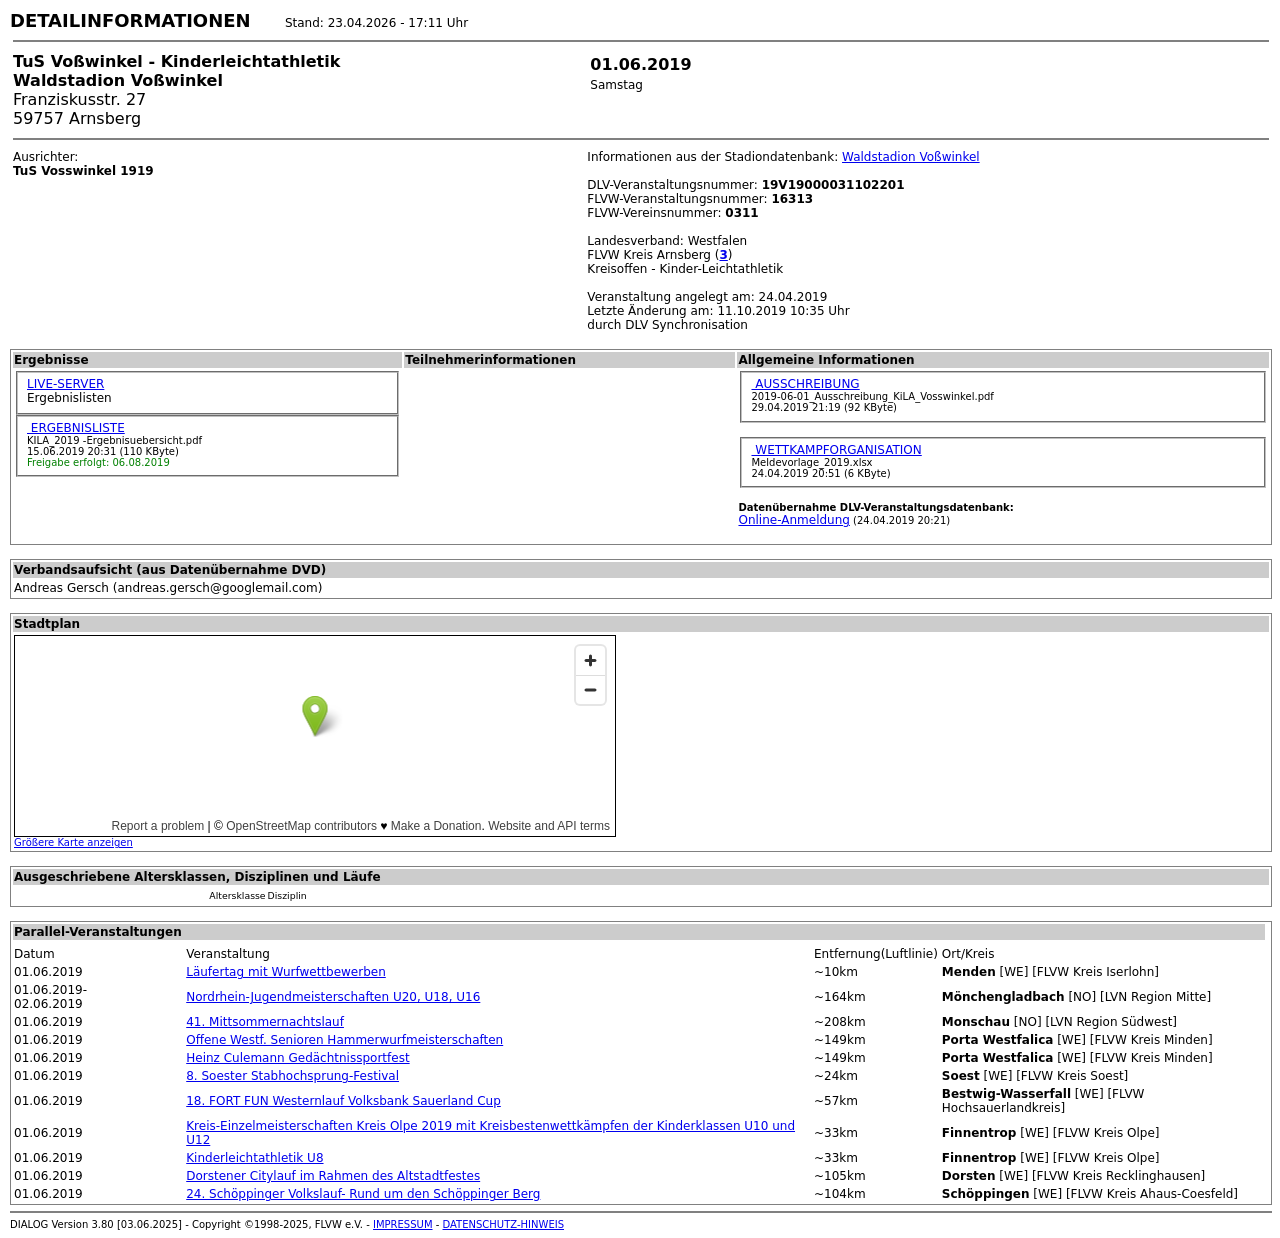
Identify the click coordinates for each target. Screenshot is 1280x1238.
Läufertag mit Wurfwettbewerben (286, 972)
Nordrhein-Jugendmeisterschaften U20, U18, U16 (333, 997)
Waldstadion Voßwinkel (911, 157)
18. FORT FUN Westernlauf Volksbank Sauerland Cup (343, 1101)
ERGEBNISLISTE (76, 428)
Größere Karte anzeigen (73, 842)
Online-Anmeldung (793, 520)
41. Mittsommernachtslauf (265, 1022)
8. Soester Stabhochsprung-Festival (292, 1076)
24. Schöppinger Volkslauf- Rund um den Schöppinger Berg (363, 1194)
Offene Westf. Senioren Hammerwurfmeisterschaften (344, 1040)
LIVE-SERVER (65, 384)
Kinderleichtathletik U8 (254, 1158)
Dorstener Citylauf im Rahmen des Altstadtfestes (333, 1176)
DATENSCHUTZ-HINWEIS (504, 1224)
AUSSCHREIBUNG (805, 384)
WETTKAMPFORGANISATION (836, 450)
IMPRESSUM (403, 1224)
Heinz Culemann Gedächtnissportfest (297, 1058)
